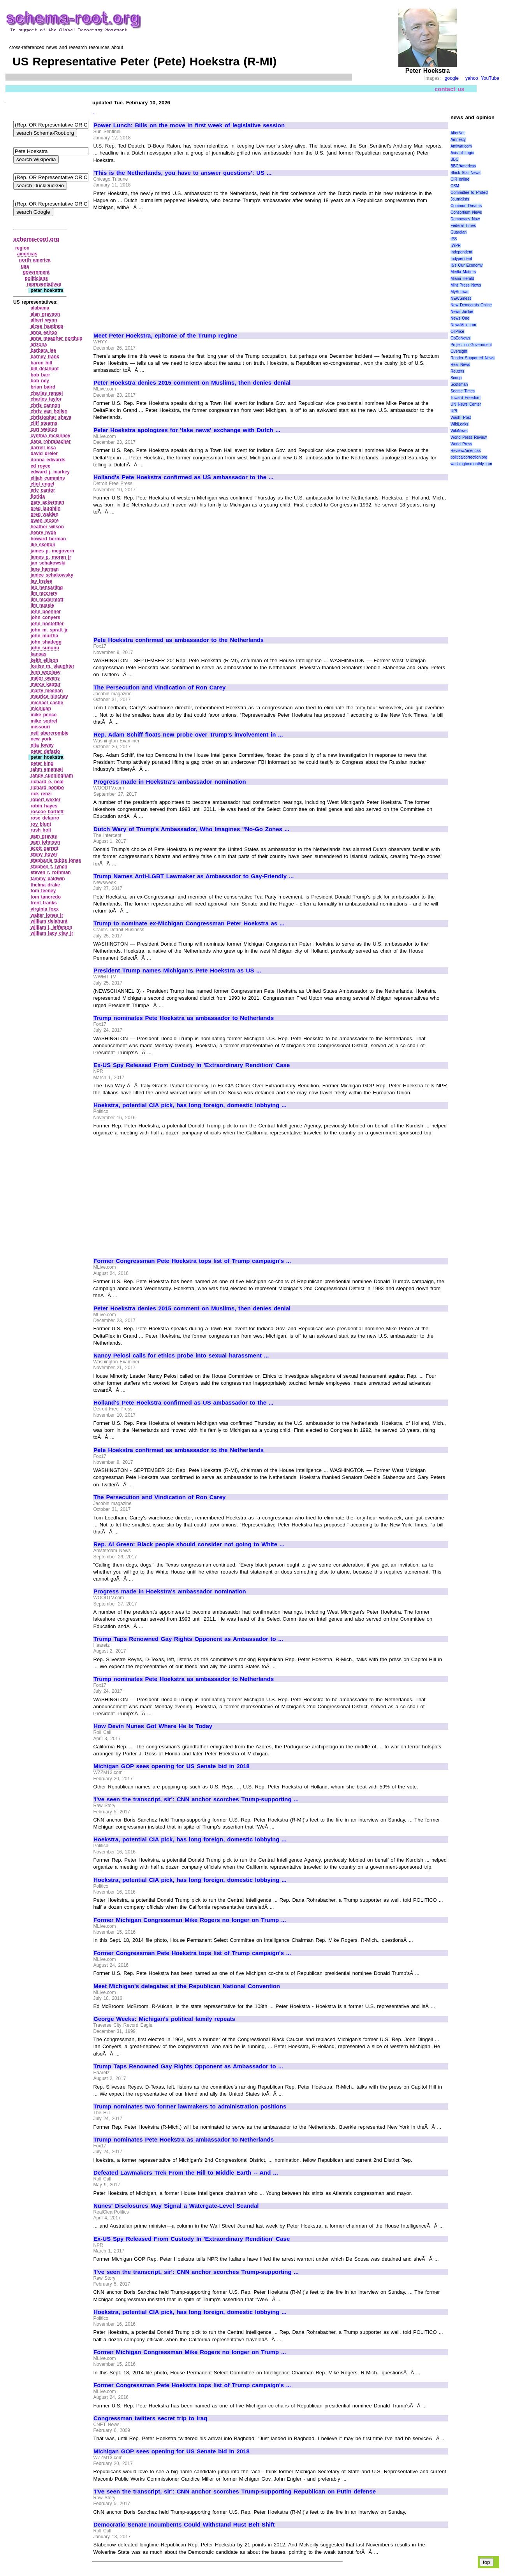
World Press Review (469, 437)
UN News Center (466, 404)
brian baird (42, 387)
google (452, 78)
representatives (44, 284)
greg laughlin (45, 508)
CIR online (460, 179)
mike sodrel (43, 721)
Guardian (459, 232)
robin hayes (43, 806)
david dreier (44, 453)
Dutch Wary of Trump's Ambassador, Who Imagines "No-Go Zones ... (191, 829)
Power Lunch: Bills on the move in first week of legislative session (189, 125)
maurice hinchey (49, 696)
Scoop (456, 378)
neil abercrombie (49, 733)
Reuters (457, 371)
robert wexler (45, 799)
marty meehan (46, 690)
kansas (38, 654)
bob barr (40, 375)
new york (40, 739)
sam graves (43, 836)
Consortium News (466, 212)
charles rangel (46, 393)
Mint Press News (466, 285)
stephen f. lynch (48, 866)
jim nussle (42, 605)
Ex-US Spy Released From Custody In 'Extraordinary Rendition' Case (191, 1065)
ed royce (40, 466)
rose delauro (44, 818)
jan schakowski (47, 563)
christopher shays (50, 417)
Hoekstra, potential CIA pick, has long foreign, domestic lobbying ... (190, 1105)
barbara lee (43, 350)
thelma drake (45, 885)
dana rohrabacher (50, 441)
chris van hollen (48, 411)
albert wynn (43, 320)
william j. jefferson (51, 927)
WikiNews (459, 431)
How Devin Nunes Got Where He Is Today (152, 1726)
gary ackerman (47, 502)
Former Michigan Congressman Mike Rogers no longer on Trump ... (189, 1920)
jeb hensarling (46, 587)
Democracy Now (465, 219)
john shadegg (46, 642)
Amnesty (458, 139)
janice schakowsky (51, 575)
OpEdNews (460, 338)
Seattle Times (463, 391)
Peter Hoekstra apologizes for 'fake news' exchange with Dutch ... (186, 430)
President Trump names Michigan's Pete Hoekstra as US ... (177, 970)
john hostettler (46, 623)
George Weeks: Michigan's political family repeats (164, 2019)
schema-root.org (36, 239)
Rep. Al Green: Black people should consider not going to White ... (188, 1544)
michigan (40, 708)
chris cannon (45, 405)
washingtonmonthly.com (471, 464)
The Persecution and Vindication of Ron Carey (159, 687)
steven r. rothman (50, 872)
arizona (38, 344)
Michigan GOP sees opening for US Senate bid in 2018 (171, 1766)
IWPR (456, 245)
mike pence (43, 714)
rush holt (40, 830)
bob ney (39, 380)
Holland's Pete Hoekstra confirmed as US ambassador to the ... (183, 477)
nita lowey (42, 745)
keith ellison (44, 660)
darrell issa (43, 447)
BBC (455, 159)
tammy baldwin (47, 878)
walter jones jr (46, 915)
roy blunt (40, 824)
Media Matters (463, 272)
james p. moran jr (50, 557)
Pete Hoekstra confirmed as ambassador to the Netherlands (178, 640)
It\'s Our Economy (466, 265)
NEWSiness (461, 298)
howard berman (48, 539)
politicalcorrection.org (469, 457)
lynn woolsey (45, 672)
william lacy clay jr (51, 933)
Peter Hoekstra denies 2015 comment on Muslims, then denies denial (191, 383)
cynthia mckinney (50, 435)
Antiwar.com (461, 146)
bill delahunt (44, 368)
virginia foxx (44, 909)
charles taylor (46, 399)
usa (25, 266)
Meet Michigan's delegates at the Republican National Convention (186, 1986)
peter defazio (45, 751)
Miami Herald (462, 278)
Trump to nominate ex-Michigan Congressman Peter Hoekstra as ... (188, 923)
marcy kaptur (45, 684)
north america (35, 260)
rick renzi (40, 794)
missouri (40, 727)
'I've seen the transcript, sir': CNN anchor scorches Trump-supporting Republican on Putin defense (234, 2491)
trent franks (43, 903)
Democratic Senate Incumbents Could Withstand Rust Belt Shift (184, 2524)
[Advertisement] (158, 267)
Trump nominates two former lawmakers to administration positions (189, 2106)
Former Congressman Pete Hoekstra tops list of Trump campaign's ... (192, 1261)
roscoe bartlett (46, 811)
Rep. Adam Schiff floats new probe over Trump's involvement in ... (188, 734)
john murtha (44, 635)
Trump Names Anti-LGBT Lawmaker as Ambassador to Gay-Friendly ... (193, 876)
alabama (39, 308)
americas (27, 254)
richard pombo (47, 787)
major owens (45, 678)
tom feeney (43, 890)
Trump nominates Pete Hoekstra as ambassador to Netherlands (183, 1018)
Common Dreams (466, 206)
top (486, 2562)
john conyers (45, 617)
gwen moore (44, 520)
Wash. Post (461, 417)
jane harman (44, 569)
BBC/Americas (463, 166)
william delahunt (48, 921)
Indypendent (461, 259)
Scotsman (459, 384)
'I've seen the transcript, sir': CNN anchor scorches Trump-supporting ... (196, 1799)
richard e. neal (46, 781)
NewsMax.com (463, 325)
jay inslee (41, 581)
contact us (450, 89)
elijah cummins (47, 478)
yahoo (471, 78)
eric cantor (42, 490)
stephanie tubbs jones (55, 860)
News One (460, 318)
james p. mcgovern (52, 551)
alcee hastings (46, 326)
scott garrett (44, 848)
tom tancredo (45, 897)
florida (37, 496)
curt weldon (43, 429)
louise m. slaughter (52, 666)
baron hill (41, 363)
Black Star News (466, 173)
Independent (461, 252)
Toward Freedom (466, 398)
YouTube (490, 78)
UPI (454, 411)
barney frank (44, 356)
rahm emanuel (46, 769)
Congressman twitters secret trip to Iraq (150, 2418)
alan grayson (45, 314)
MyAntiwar (460, 292)
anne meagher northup (56, 338)
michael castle (46, 702)
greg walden (44, 514)
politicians (36, 278)
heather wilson (47, 526)
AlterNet (458, 133)
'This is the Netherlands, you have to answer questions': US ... (182, 173)
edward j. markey (50, 472)
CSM (455, 186)
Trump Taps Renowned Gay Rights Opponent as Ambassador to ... (188, 1639)
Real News (460, 364)
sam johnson (45, 842)
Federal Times (463, 225)
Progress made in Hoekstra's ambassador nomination (169, 782)
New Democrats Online (471, 305)
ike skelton (42, 544)
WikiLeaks (459, 424)
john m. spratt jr (48, 630)
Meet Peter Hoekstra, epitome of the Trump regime (165, 335)
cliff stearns (43, 423)
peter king (41, 763)
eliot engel (42, 484)
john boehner (45, 611)
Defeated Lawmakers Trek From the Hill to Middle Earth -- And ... (185, 2173)
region (22, 248)
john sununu (44, 648)
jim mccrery (43, 593)
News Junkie (462, 311)
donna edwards (47, 459)
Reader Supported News (473, 358)
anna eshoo (43, 332)
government (36, 272)
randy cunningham (51, 775)
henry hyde (43, 532)
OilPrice (457, 331)
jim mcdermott (46, 599)
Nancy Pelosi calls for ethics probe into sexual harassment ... (181, 1355)
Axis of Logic (462, 153)
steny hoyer (43, 854)
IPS (454, 239)
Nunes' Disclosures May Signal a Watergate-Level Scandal (176, 2206)
